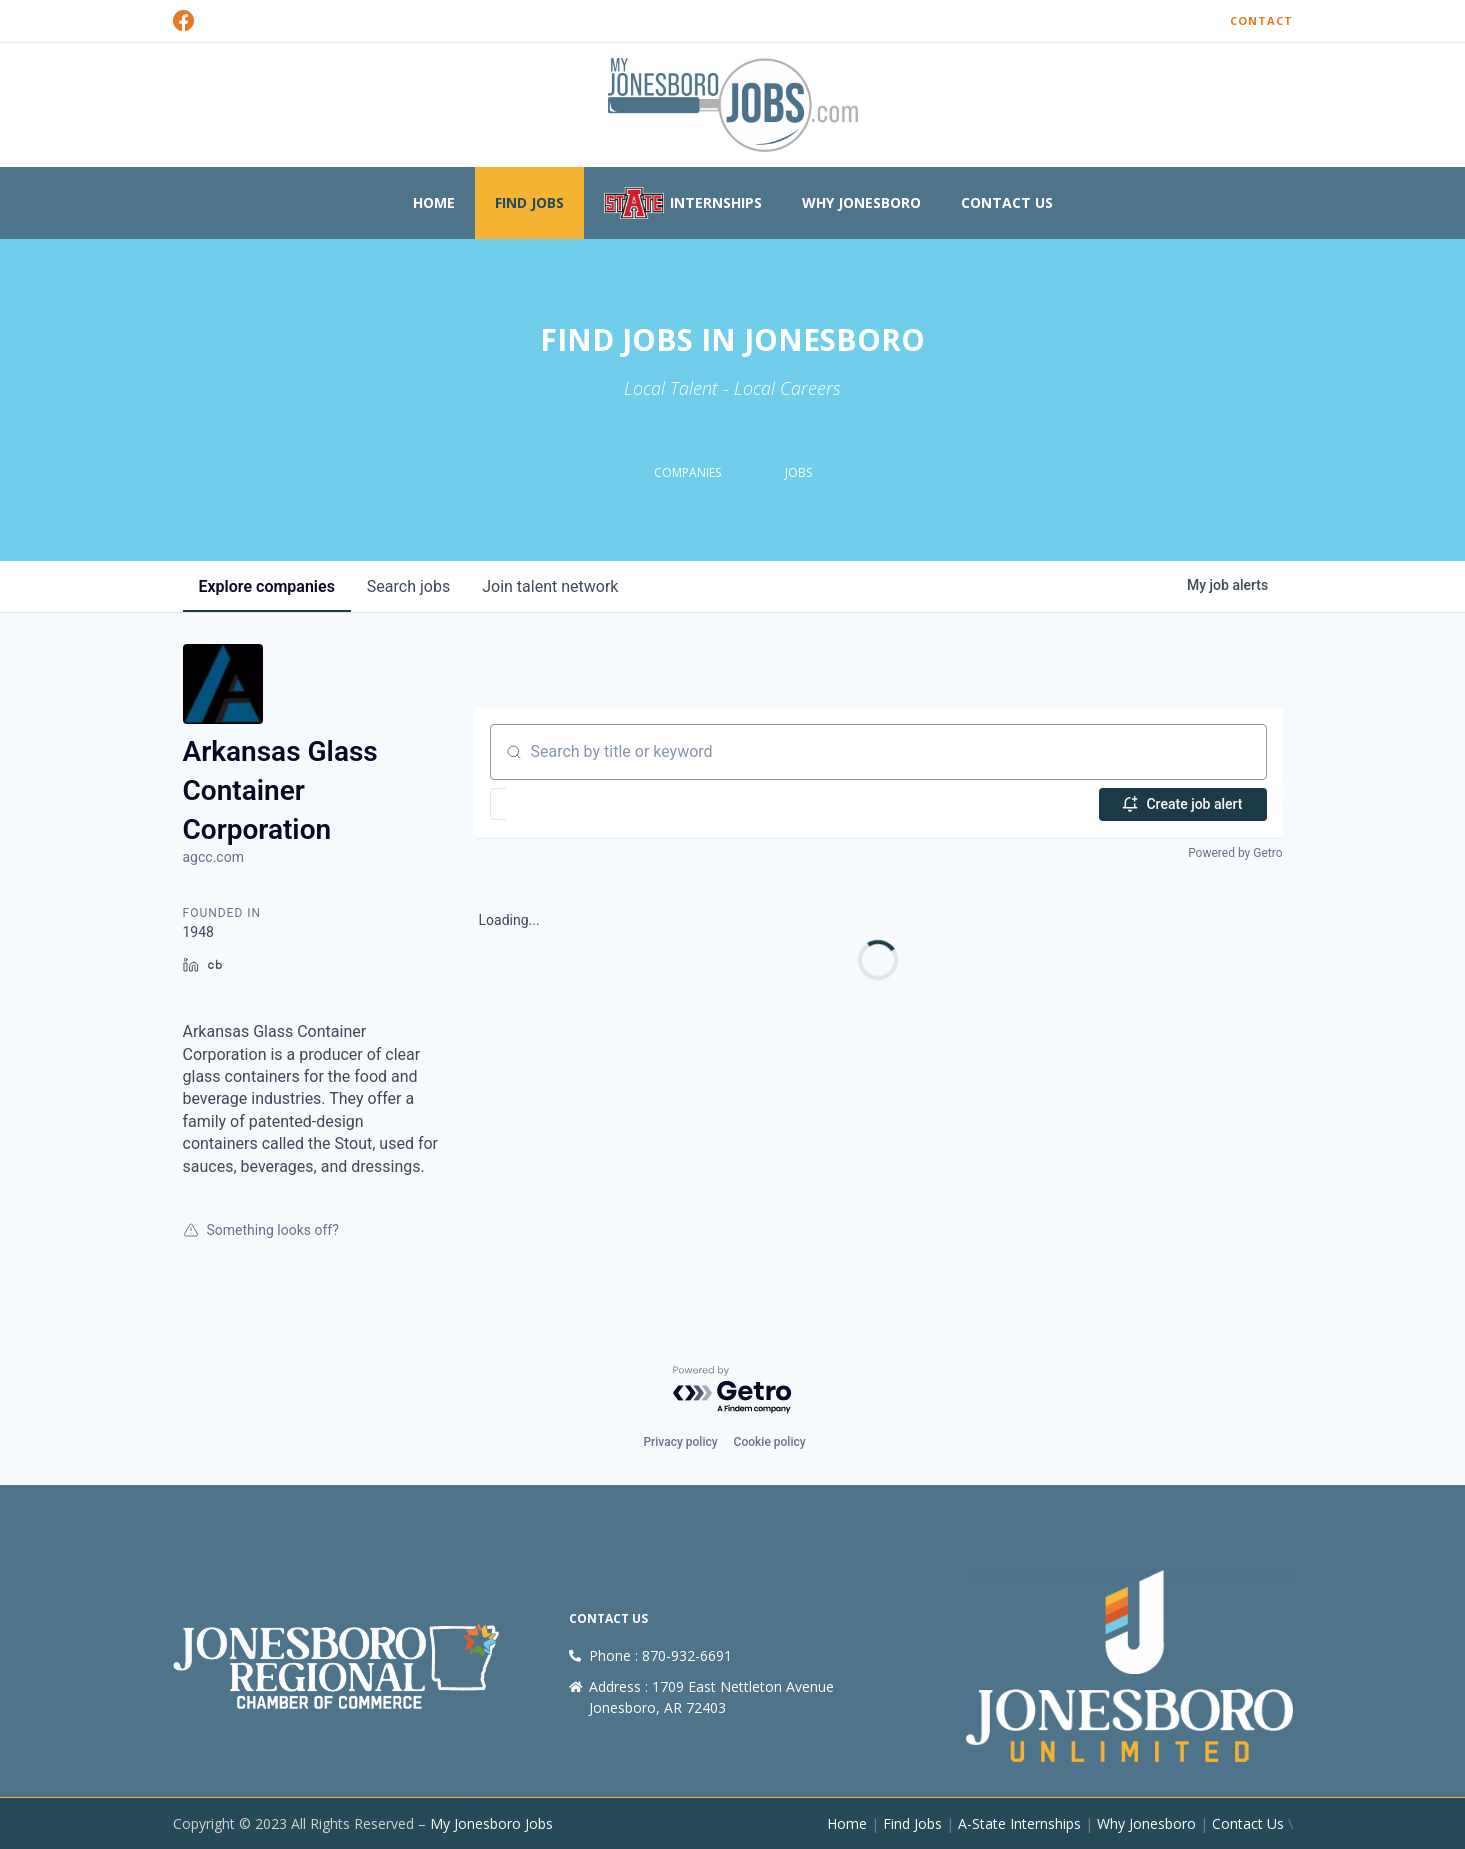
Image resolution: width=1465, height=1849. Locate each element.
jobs (408, 586)
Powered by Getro (1235, 853)
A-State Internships (1019, 1823)
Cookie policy (770, 1442)
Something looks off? (261, 1230)
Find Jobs (529, 202)
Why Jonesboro (861, 202)
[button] (556, 804)
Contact (1261, 20)
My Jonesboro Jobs (491, 1823)
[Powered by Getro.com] (733, 1390)
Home (434, 202)
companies (267, 586)
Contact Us (1007, 202)
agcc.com (213, 857)
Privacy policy (680, 1442)
